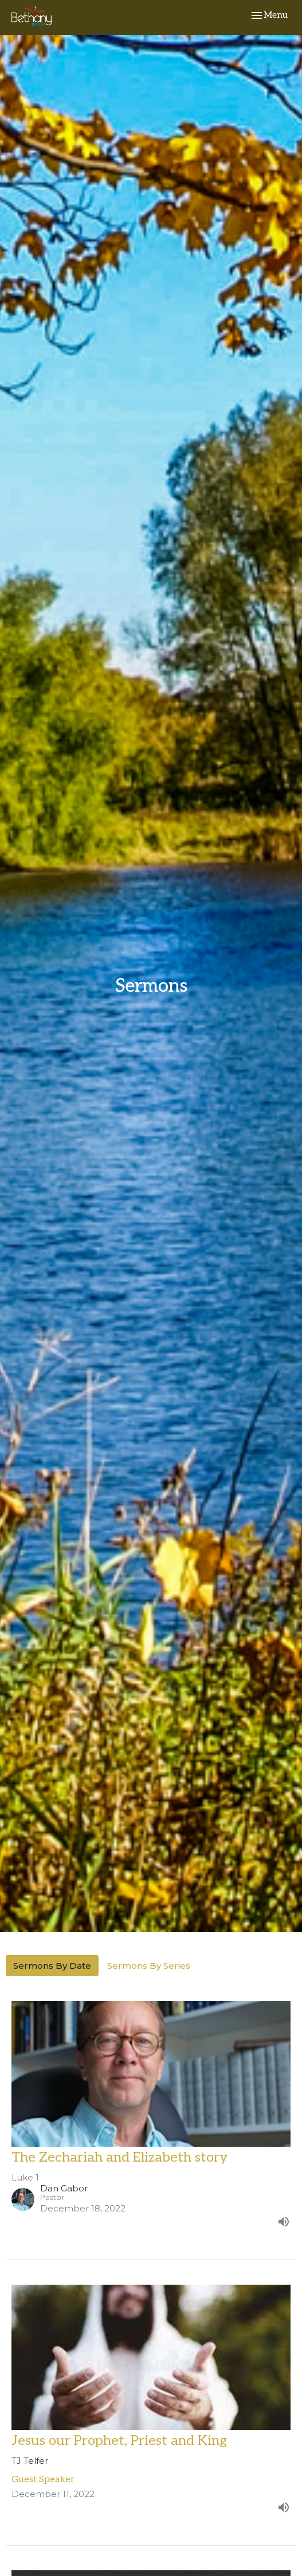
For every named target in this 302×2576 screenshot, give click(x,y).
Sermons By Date (52, 1965)
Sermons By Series (148, 1965)
